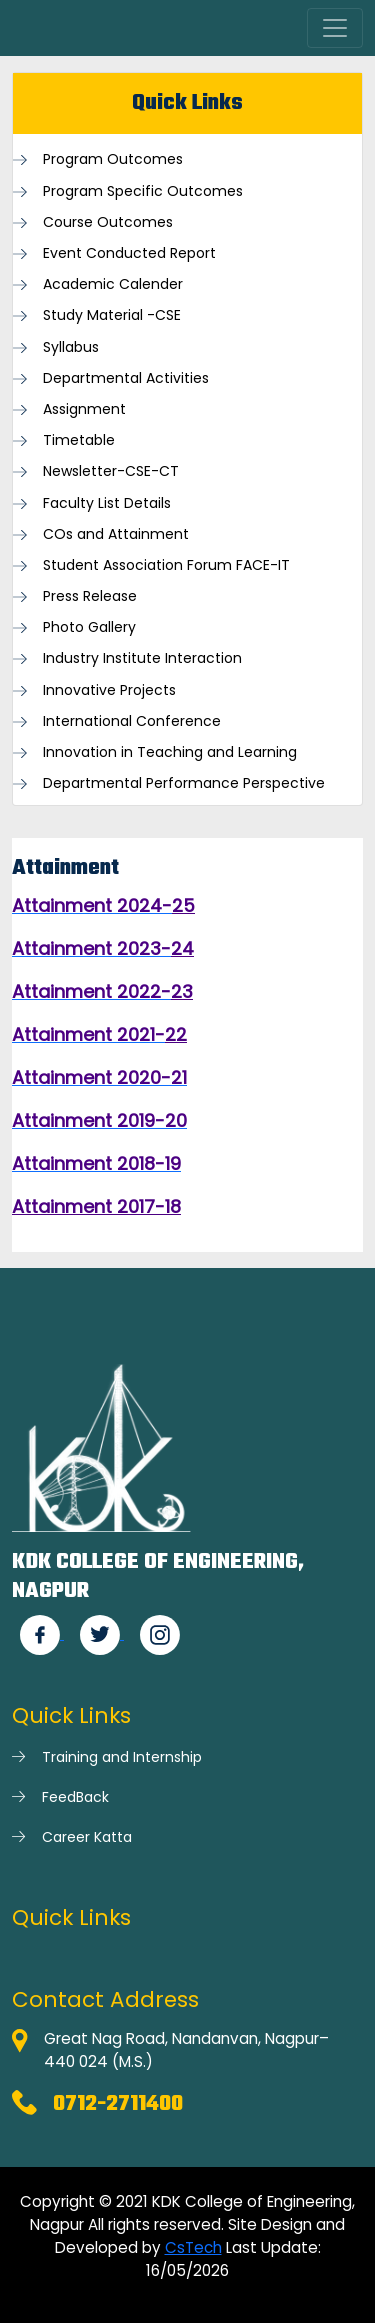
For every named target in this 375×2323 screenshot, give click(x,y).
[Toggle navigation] (335, 28)
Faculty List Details (107, 503)
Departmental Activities (126, 378)
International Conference (132, 721)
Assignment (84, 409)
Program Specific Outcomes (143, 191)
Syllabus (71, 347)
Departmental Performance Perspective (184, 783)
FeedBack (75, 1797)
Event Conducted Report (129, 253)
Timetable (79, 440)
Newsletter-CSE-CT (111, 471)
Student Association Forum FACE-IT (166, 565)
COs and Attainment (116, 534)
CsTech (193, 2247)
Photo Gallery (89, 627)
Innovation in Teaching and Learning (170, 752)
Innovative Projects (109, 690)
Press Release (90, 596)
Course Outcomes (108, 222)
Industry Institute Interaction (142, 658)
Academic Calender (113, 284)
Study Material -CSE (112, 315)
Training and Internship (122, 1757)
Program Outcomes (113, 159)
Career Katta (87, 1837)
